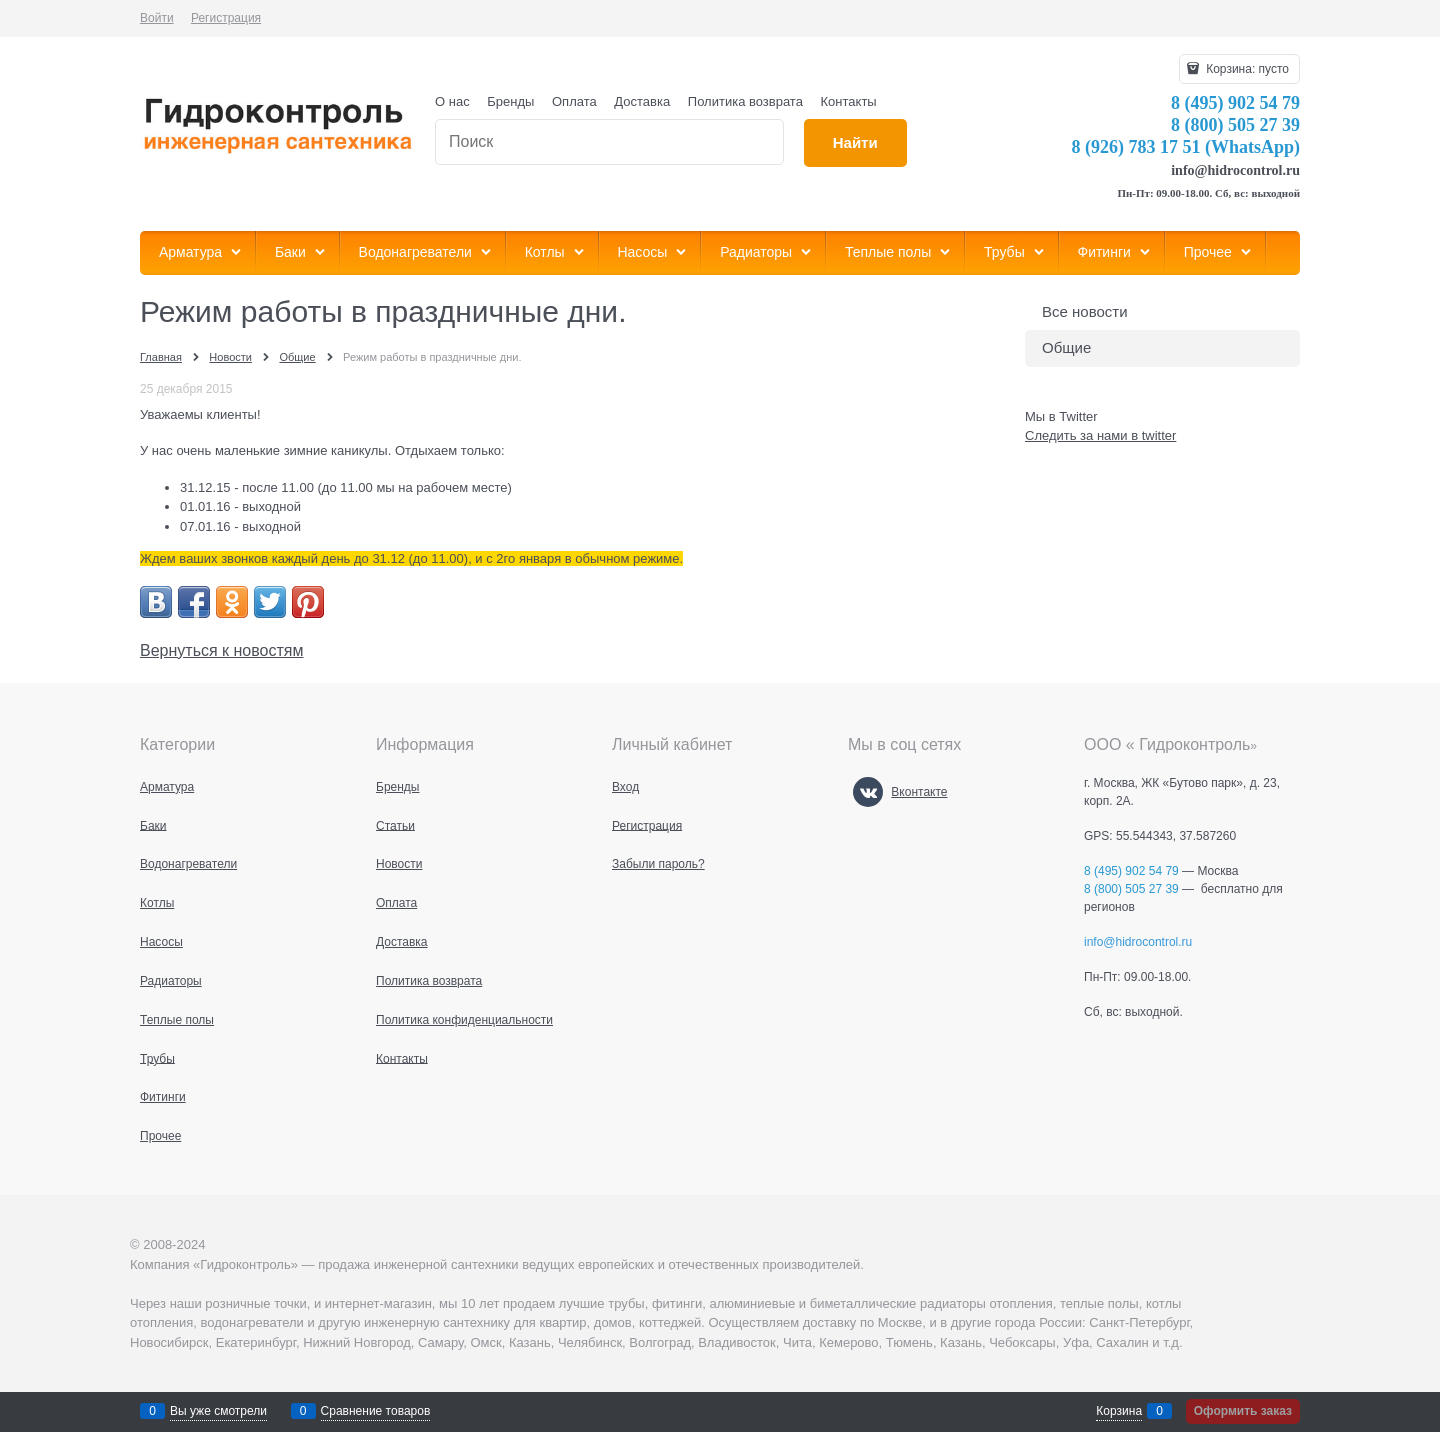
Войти (157, 18)
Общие (1066, 347)
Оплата (574, 101)
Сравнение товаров (376, 1411)
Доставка (642, 101)
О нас (452, 101)
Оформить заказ (1243, 1411)
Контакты (849, 101)
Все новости (1085, 311)
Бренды (510, 101)
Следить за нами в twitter (1100, 435)
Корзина (1119, 1411)
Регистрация (226, 18)
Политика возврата (745, 101)
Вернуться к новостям (221, 650)
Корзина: (1246, 69)
